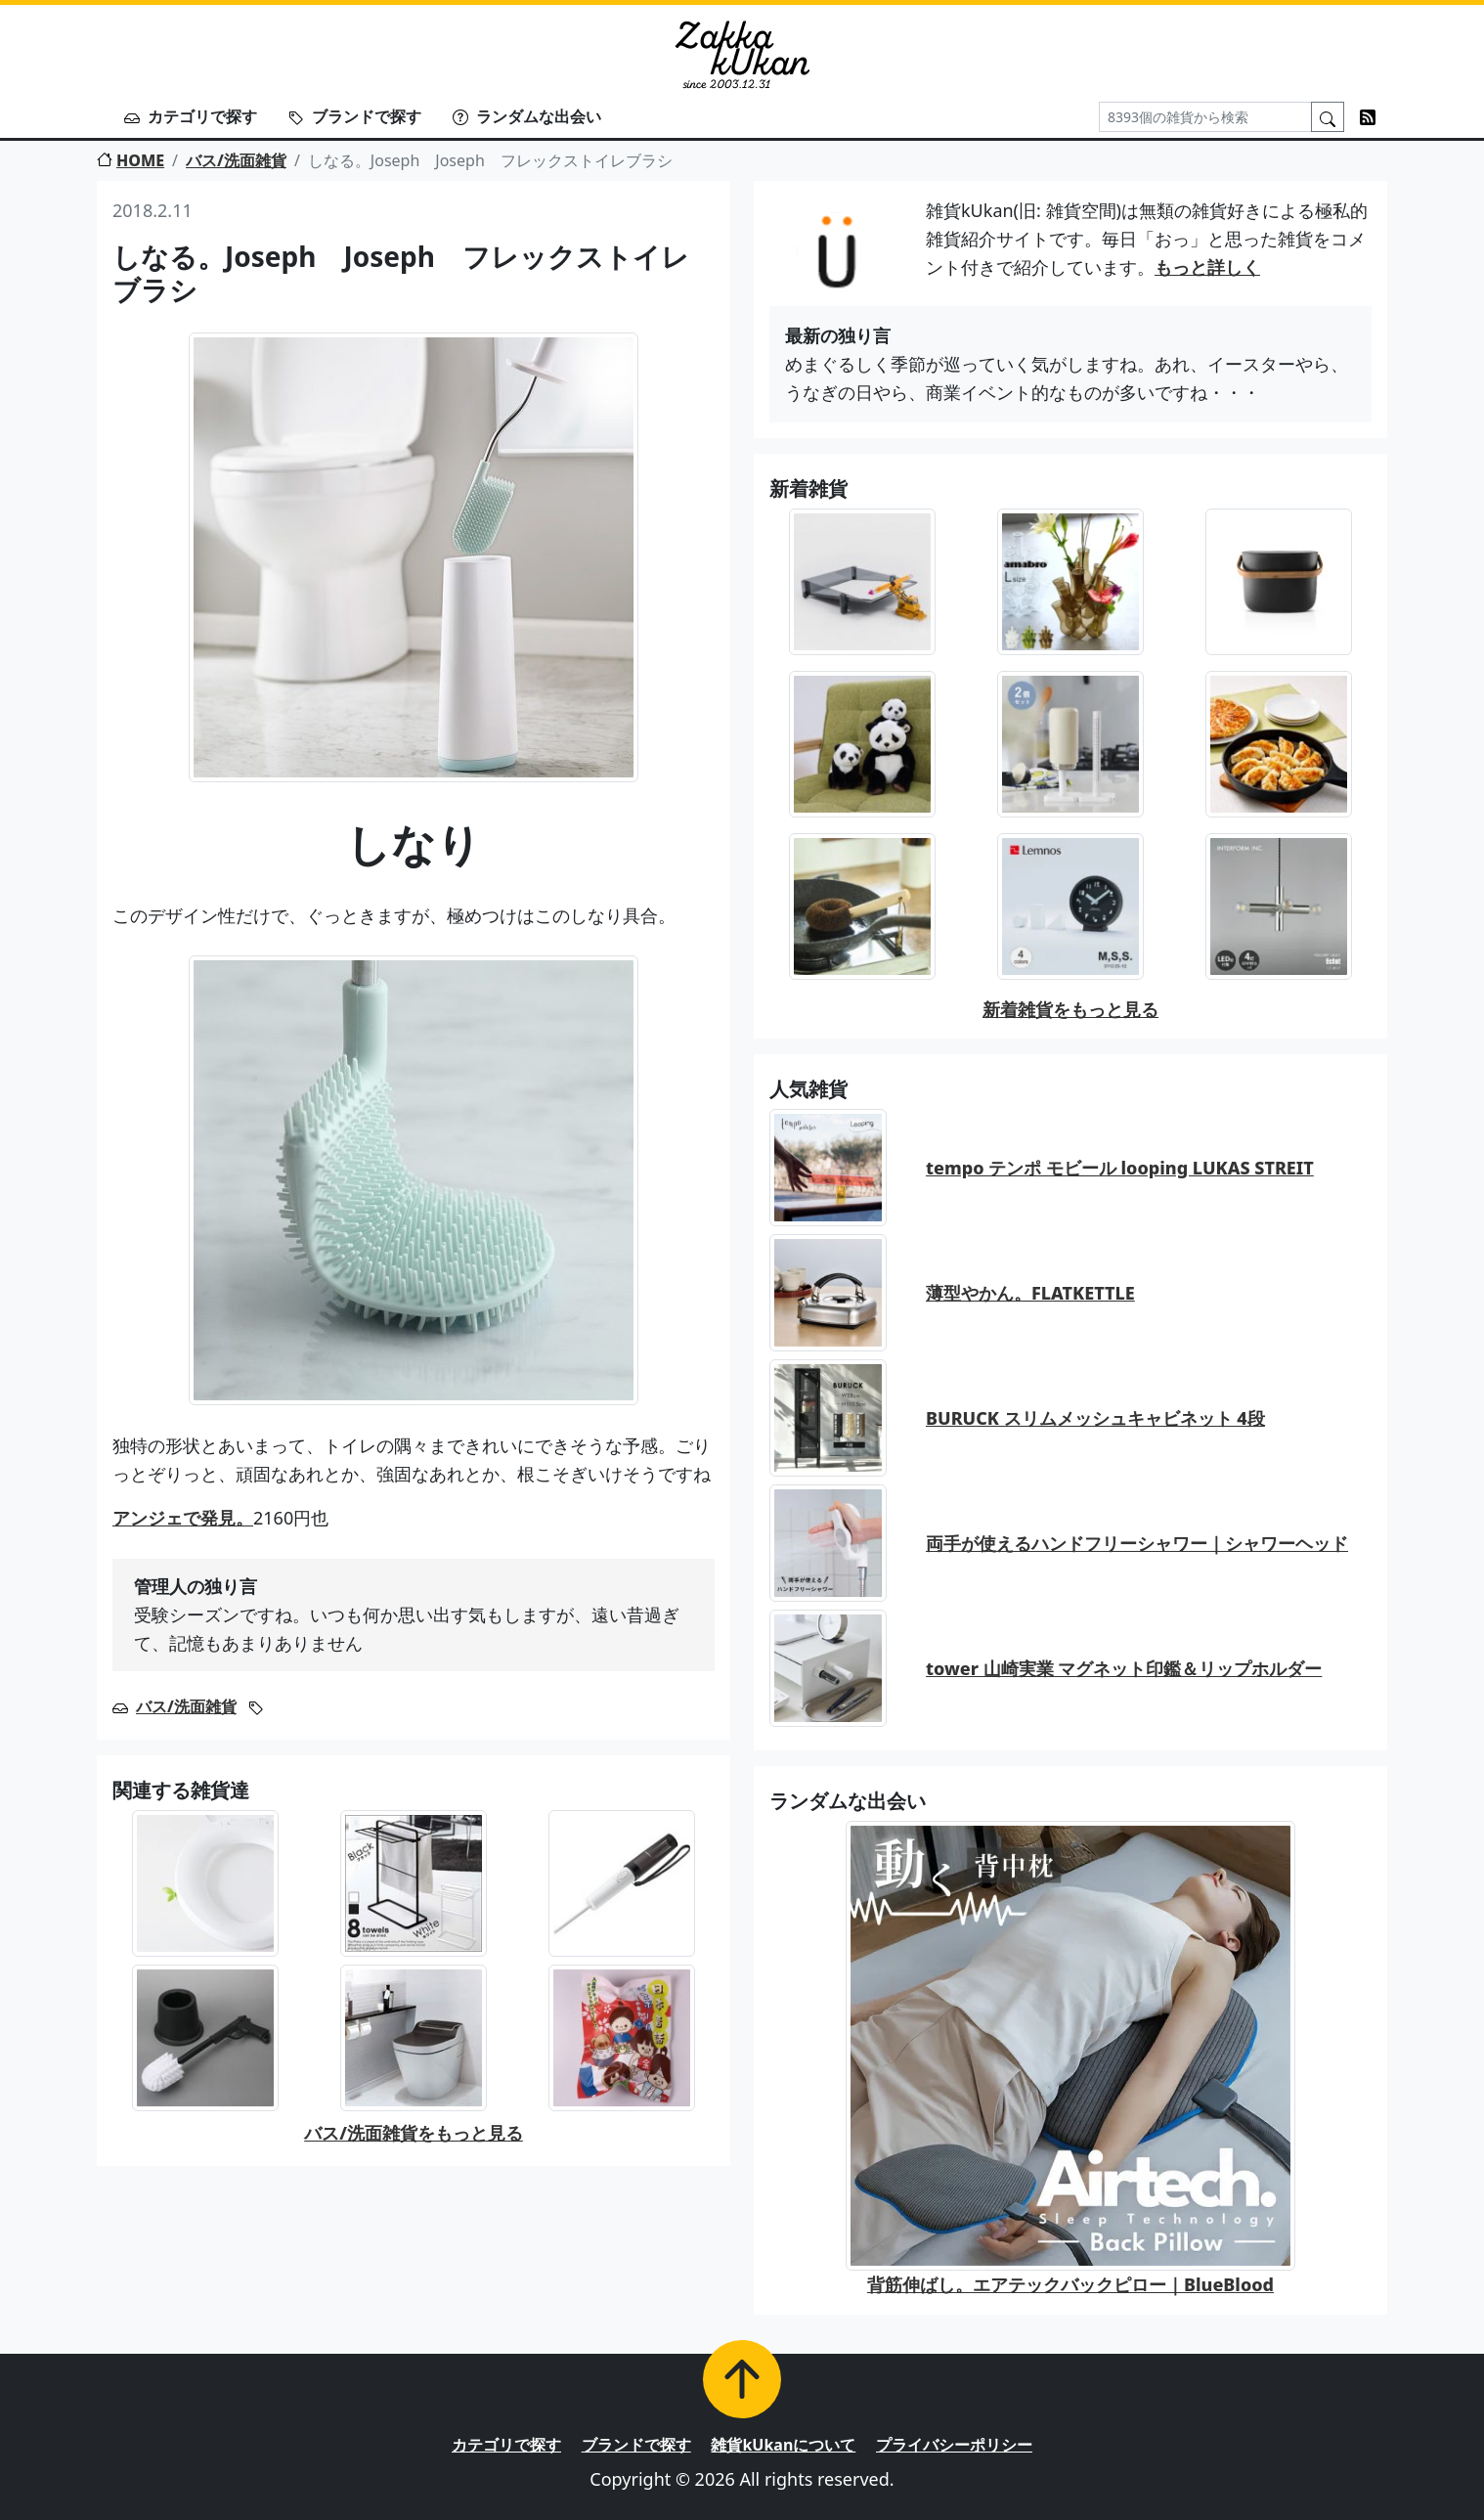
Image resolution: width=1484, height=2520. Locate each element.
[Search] (1205, 117)
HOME (130, 160)
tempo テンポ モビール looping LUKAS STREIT (1120, 1167)
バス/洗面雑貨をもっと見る (413, 2132)
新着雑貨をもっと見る (1070, 1009)
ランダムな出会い (527, 116)
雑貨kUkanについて (783, 2444)
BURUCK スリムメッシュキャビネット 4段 (1095, 1418)
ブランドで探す (354, 116)
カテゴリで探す (190, 116)
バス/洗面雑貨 (236, 160)
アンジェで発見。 (182, 1517)
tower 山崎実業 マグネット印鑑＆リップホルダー (1124, 1668)
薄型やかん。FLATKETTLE (1030, 1292)
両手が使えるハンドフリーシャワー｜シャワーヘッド (1137, 1543)
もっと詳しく (1207, 267)
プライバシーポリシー (954, 2444)
